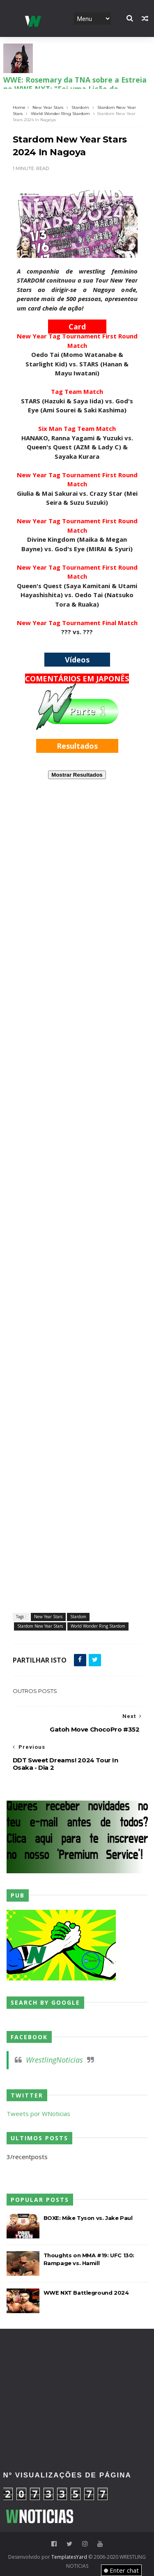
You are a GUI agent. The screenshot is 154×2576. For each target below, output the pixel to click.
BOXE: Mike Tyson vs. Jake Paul (88, 2218)
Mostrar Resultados (76, 775)
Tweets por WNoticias (38, 2113)
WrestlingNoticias (54, 2060)
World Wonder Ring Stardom (60, 113)
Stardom (80, 107)
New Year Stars (47, 107)
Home (19, 107)
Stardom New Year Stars (40, 1626)
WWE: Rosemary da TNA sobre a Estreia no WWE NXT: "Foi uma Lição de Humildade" (75, 87)
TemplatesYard (69, 2556)
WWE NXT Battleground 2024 (86, 2292)
